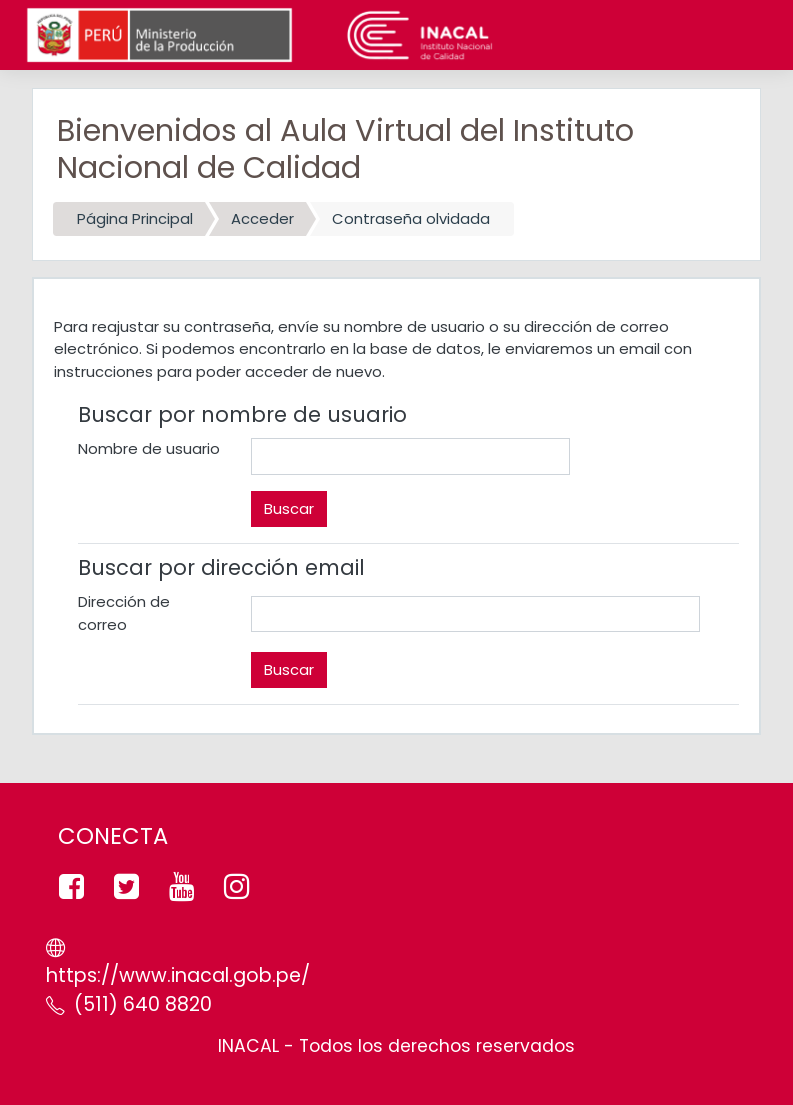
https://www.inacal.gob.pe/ (178, 975)
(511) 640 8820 (143, 1004)
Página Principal (135, 218)
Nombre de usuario (149, 448)
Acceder (262, 218)
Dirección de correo (124, 612)
